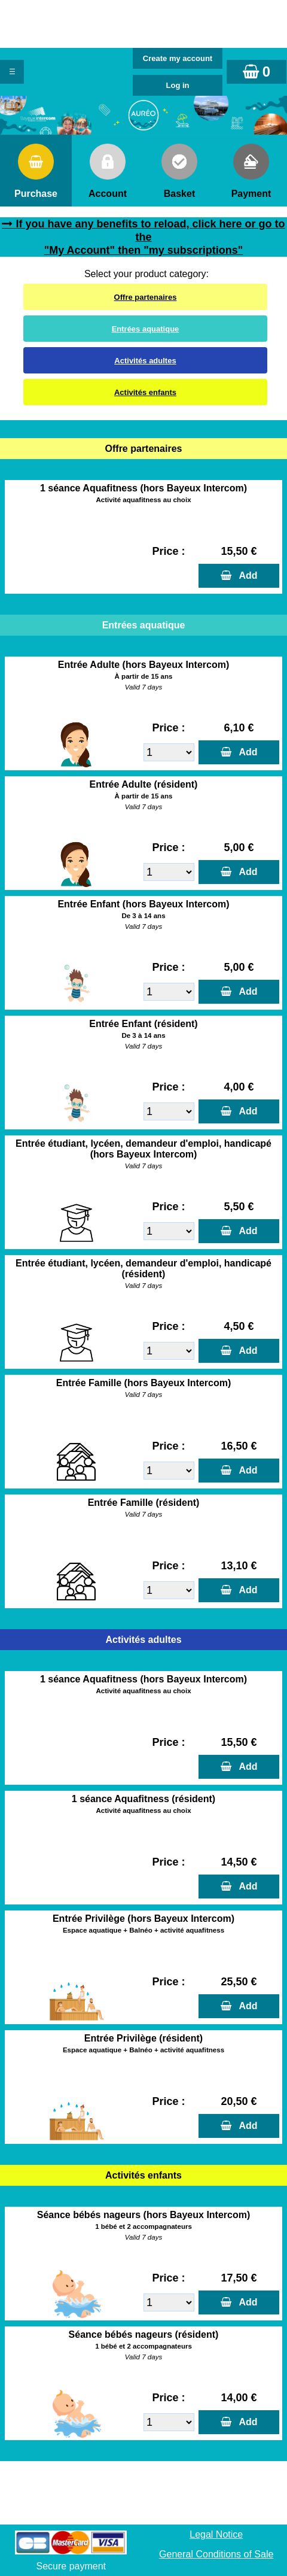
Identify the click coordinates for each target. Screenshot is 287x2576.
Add (246, 575)
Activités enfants (145, 392)
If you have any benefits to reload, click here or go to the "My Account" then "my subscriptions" (150, 237)
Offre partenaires (145, 297)
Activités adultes (145, 360)
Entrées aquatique (145, 328)
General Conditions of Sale (216, 2554)
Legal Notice (216, 2534)
